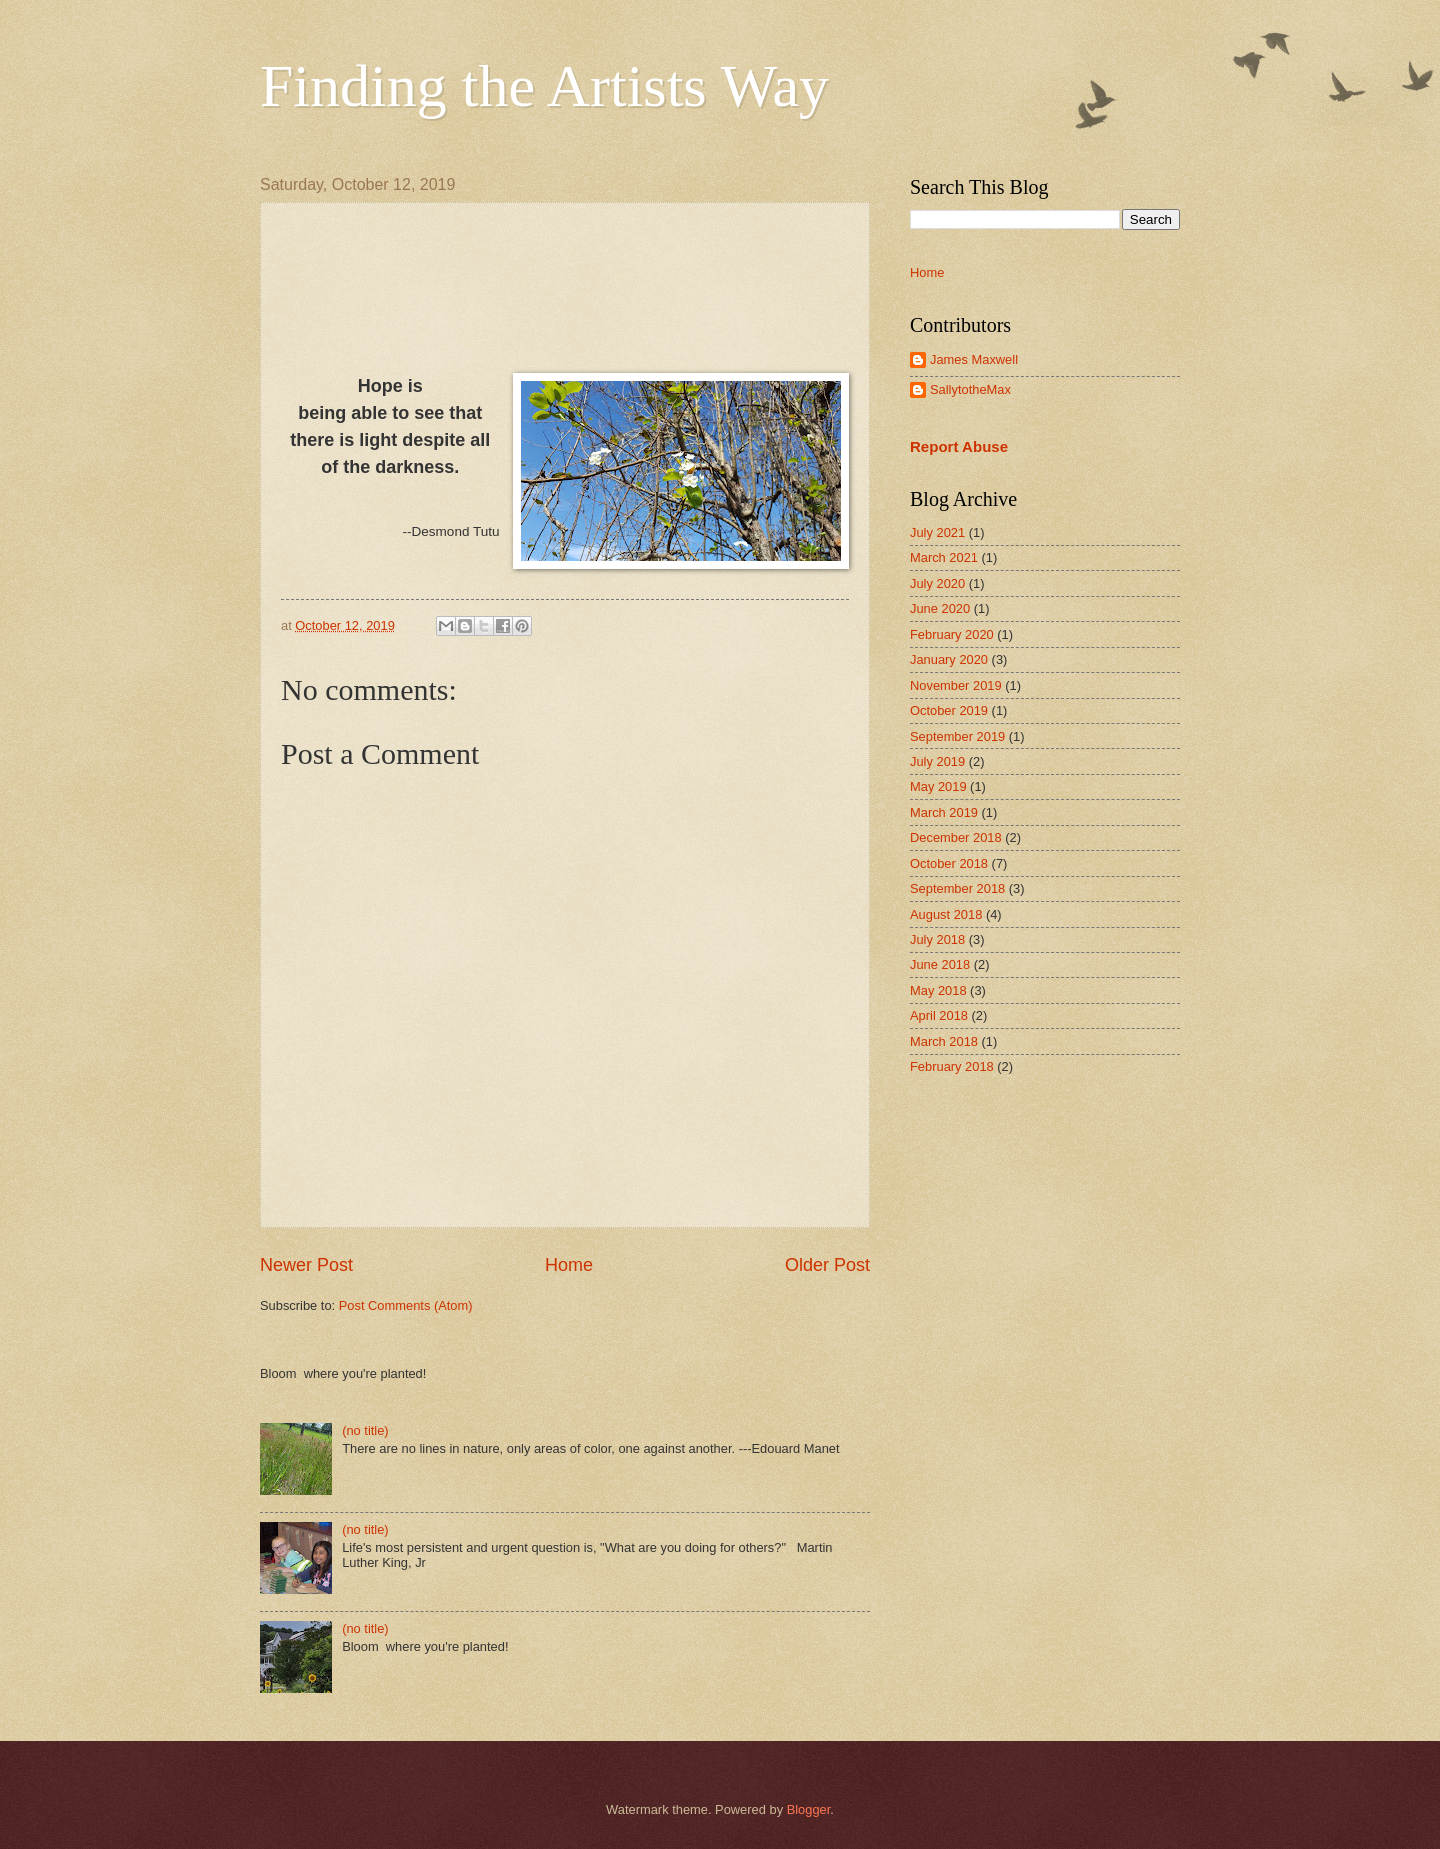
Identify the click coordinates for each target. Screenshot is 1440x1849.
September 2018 (957, 888)
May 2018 (938, 990)
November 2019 (956, 685)
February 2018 (952, 1066)
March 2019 (944, 812)
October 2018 (949, 863)
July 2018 (937, 939)
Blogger (809, 1809)
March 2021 (944, 557)
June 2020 (940, 608)
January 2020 (949, 659)
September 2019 (957, 736)
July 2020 (937, 583)
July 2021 (937, 532)
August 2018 (946, 914)
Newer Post (306, 1265)
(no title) (365, 1430)
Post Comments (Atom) (406, 1305)
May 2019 (938, 786)
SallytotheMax (970, 389)
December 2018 (956, 837)
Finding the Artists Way (544, 86)
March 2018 (944, 1041)
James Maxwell (974, 359)
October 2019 (949, 710)
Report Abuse (959, 446)
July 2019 (937, 761)
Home (569, 1265)
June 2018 (940, 964)
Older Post (827, 1265)
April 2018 (939, 1015)
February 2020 (952, 634)
